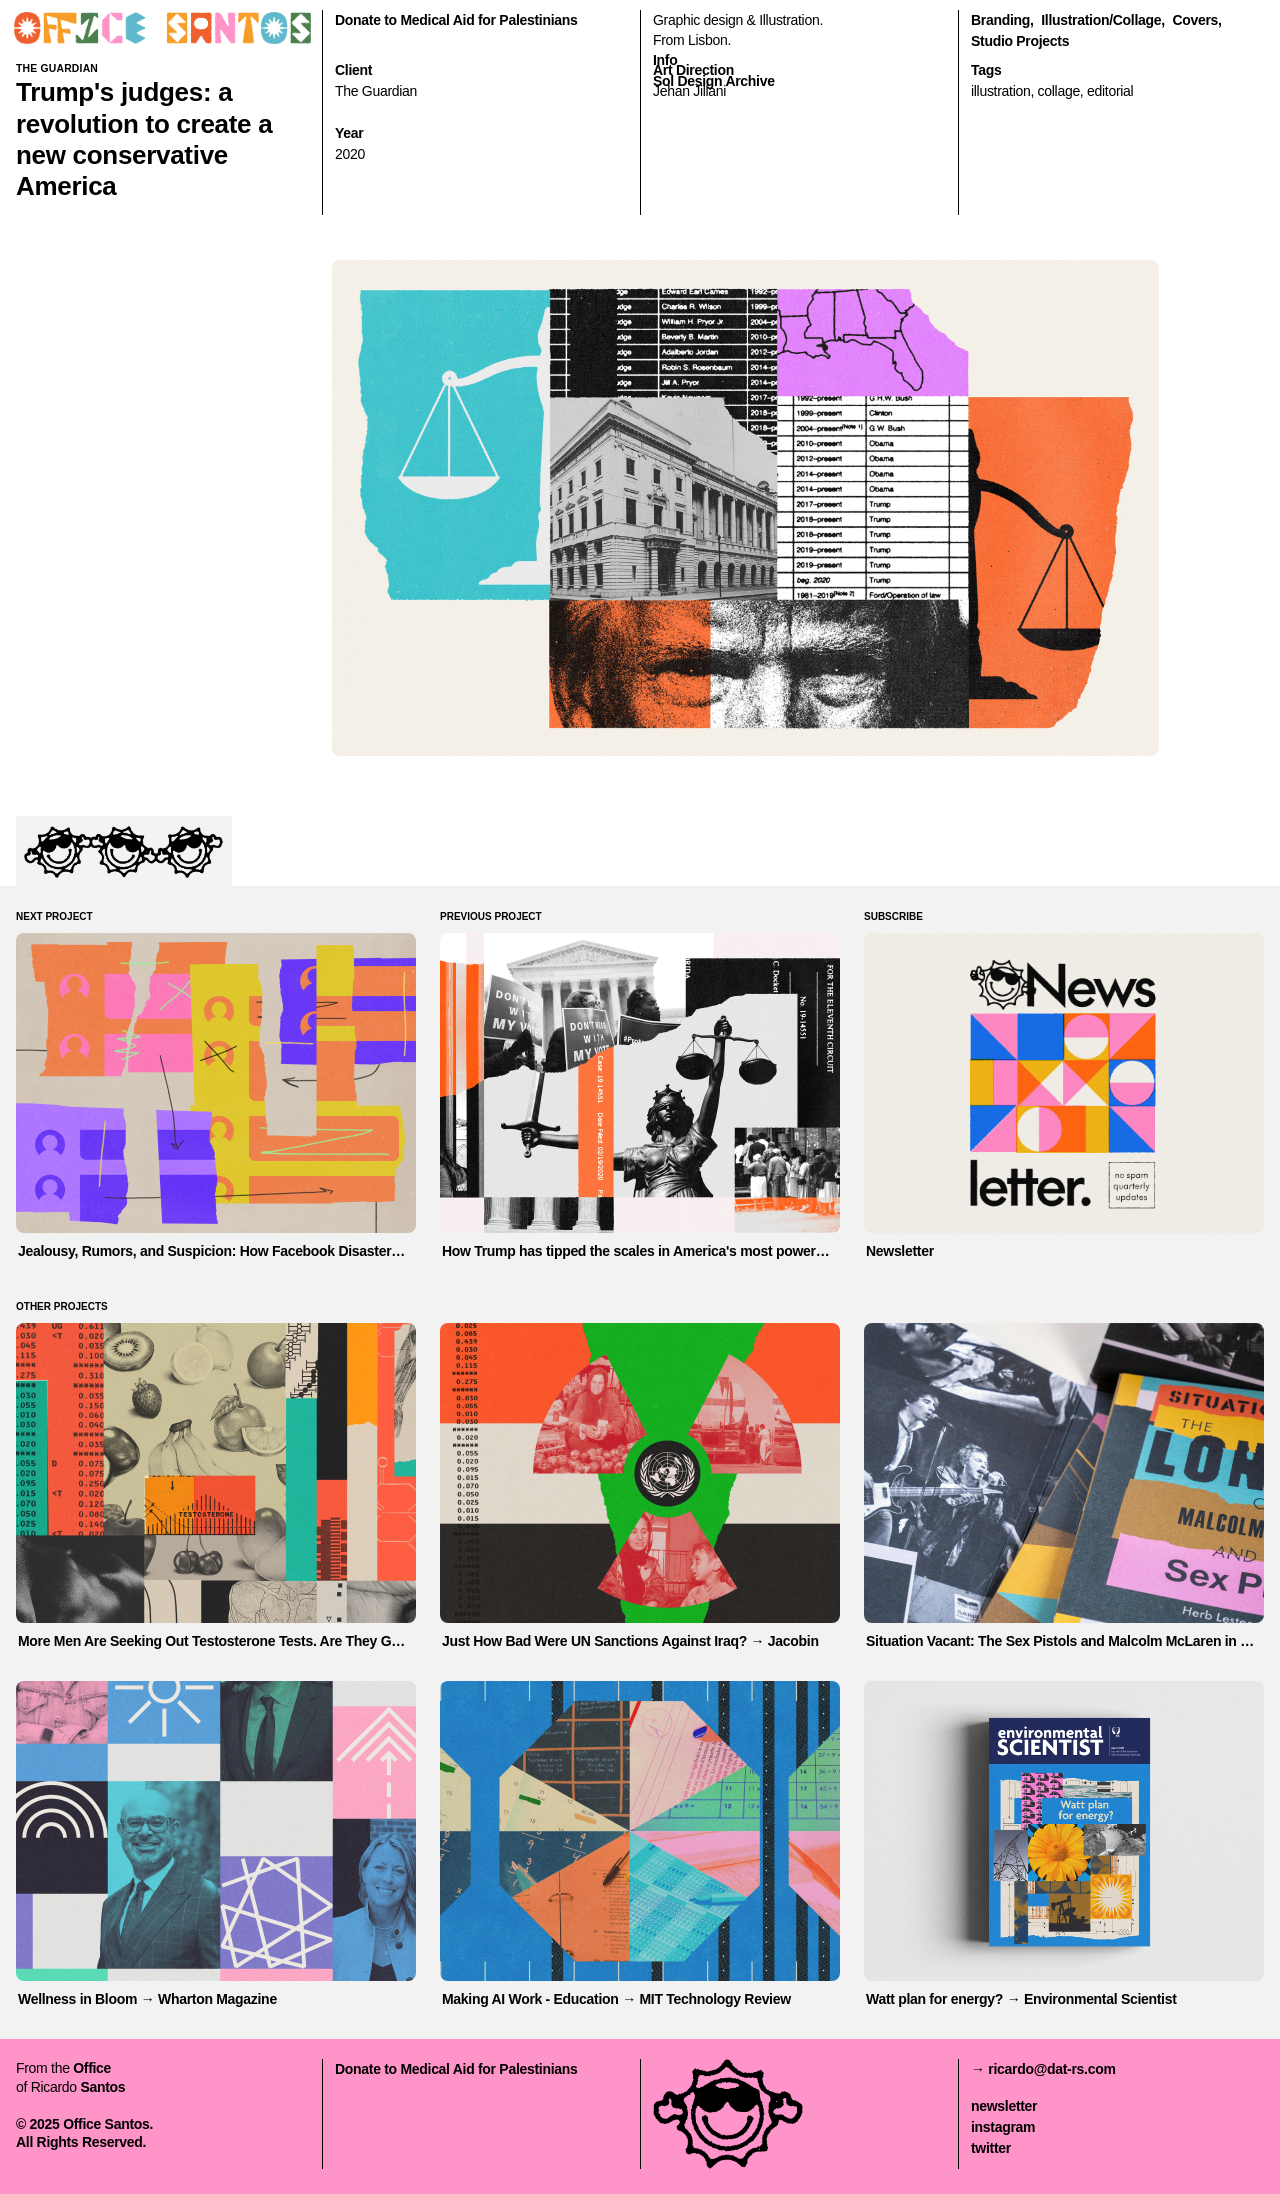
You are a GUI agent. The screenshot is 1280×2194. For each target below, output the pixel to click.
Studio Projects (1020, 41)
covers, (1196, 20)
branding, (1002, 20)
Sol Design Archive (714, 81)
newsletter (1004, 2106)
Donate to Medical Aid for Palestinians (456, 20)
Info (665, 60)
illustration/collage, (1103, 20)
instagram (1003, 2127)
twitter (991, 2148)
